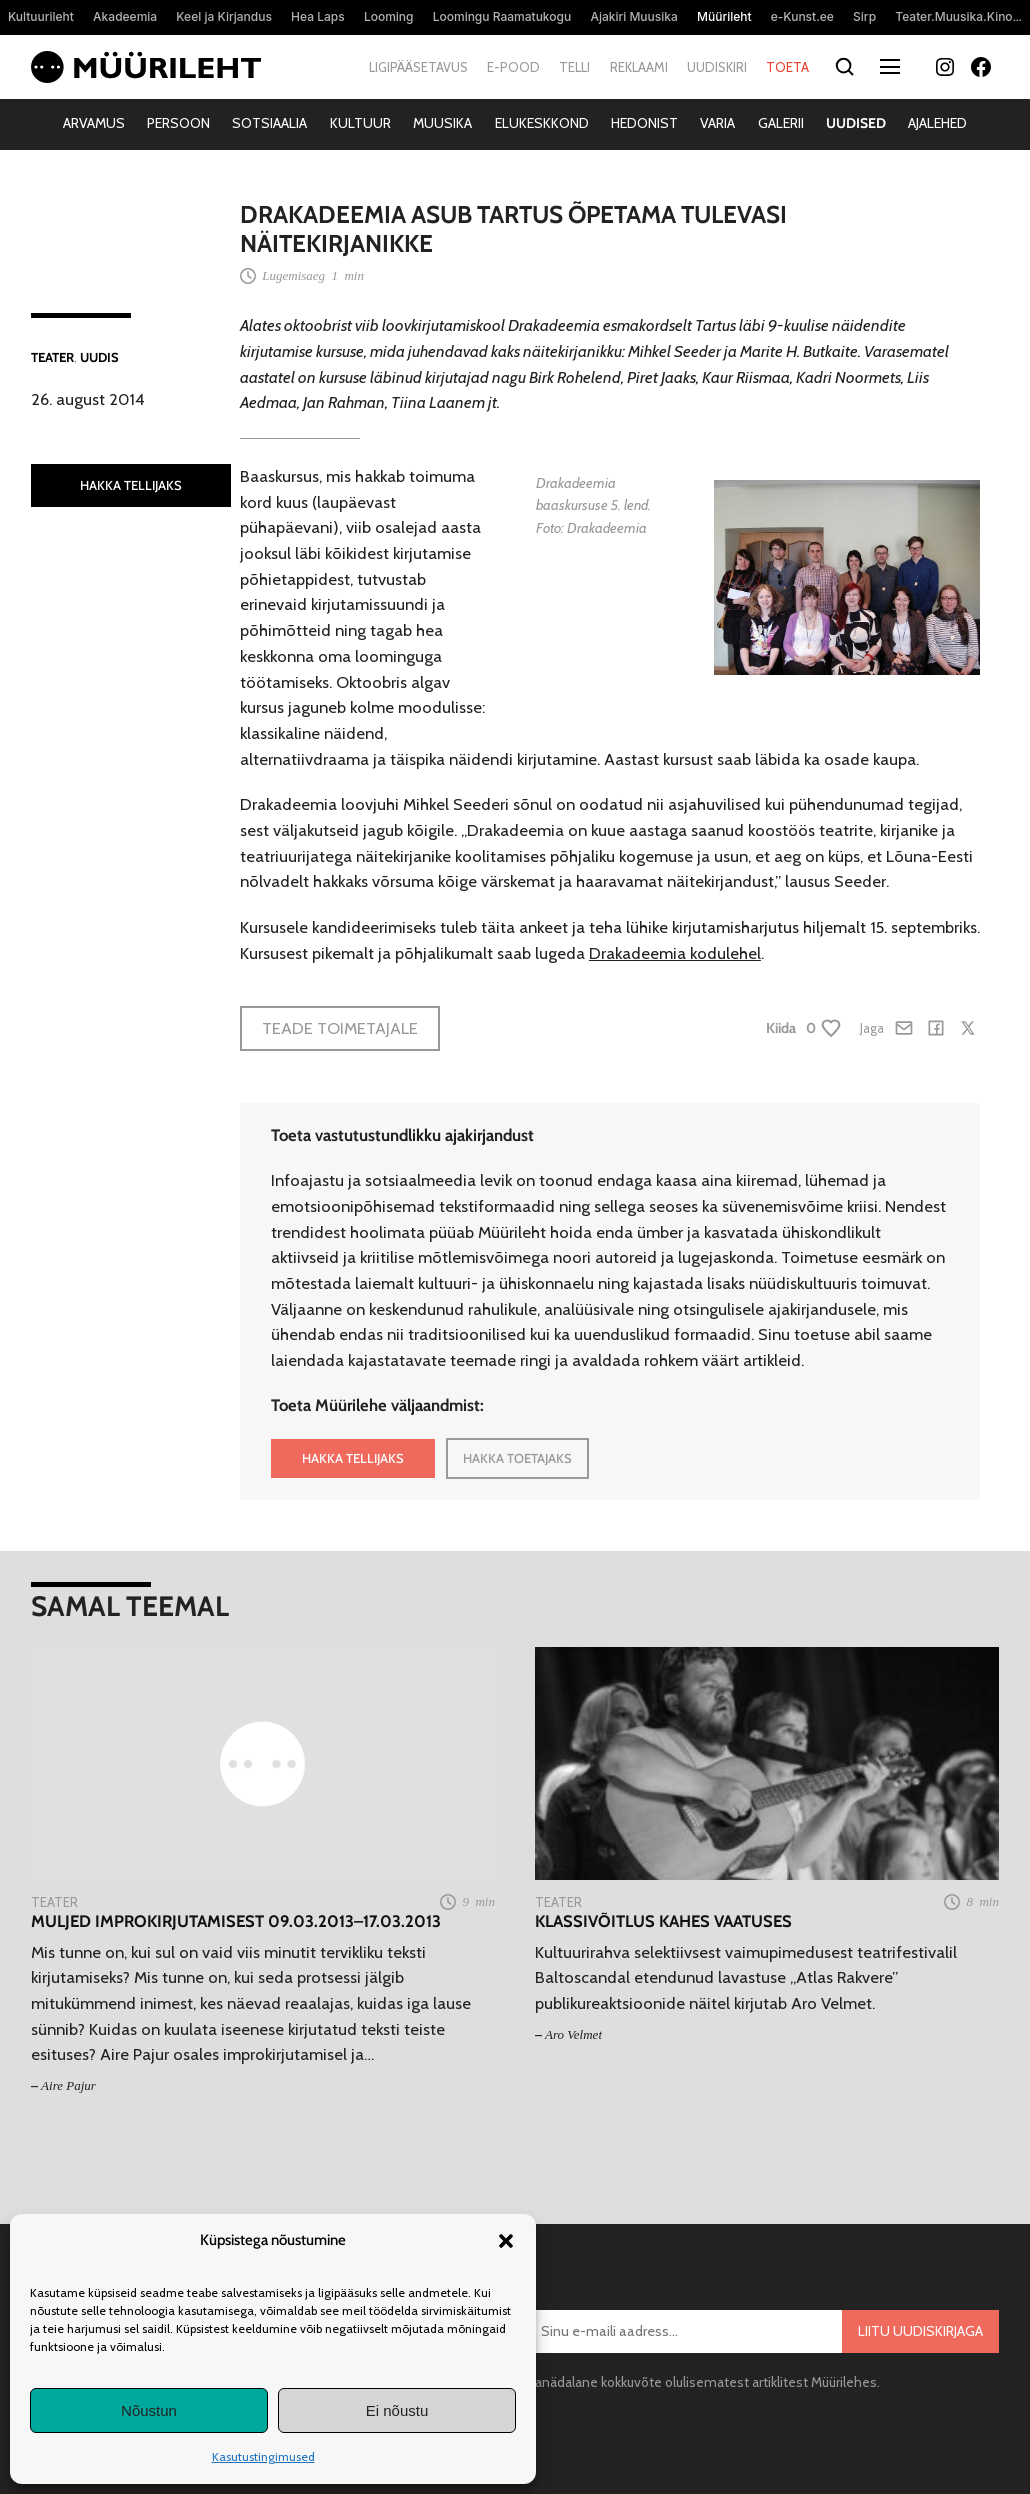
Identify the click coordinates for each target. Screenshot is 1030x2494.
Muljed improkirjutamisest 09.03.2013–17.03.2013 (236, 1921)
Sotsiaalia (269, 123)
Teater (52, 357)
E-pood (513, 67)
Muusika (442, 123)
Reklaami (639, 67)
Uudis (99, 357)
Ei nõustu (397, 2410)
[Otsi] (844, 67)
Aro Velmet (573, 2034)
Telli (574, 67)
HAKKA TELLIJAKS (131, 485)
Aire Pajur (68, 2085)
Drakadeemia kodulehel (675, 953)
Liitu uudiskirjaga (920, 2331)
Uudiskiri (717, 67)
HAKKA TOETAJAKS (517, 1458)
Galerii (781, 123)
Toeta (787, 67)
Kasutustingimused (263, 2456)
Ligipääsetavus (418, 67)
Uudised (856, 123)
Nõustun (149, 2410)
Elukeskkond (542, 123)
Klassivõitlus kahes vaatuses (663, 1921)
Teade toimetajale (340, 1028)
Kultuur (360, 123)
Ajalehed (937, 123)
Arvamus (94, 123)
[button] (506, 2241)
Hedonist (644, 123)
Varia (717, 123)
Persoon (178, 123)
